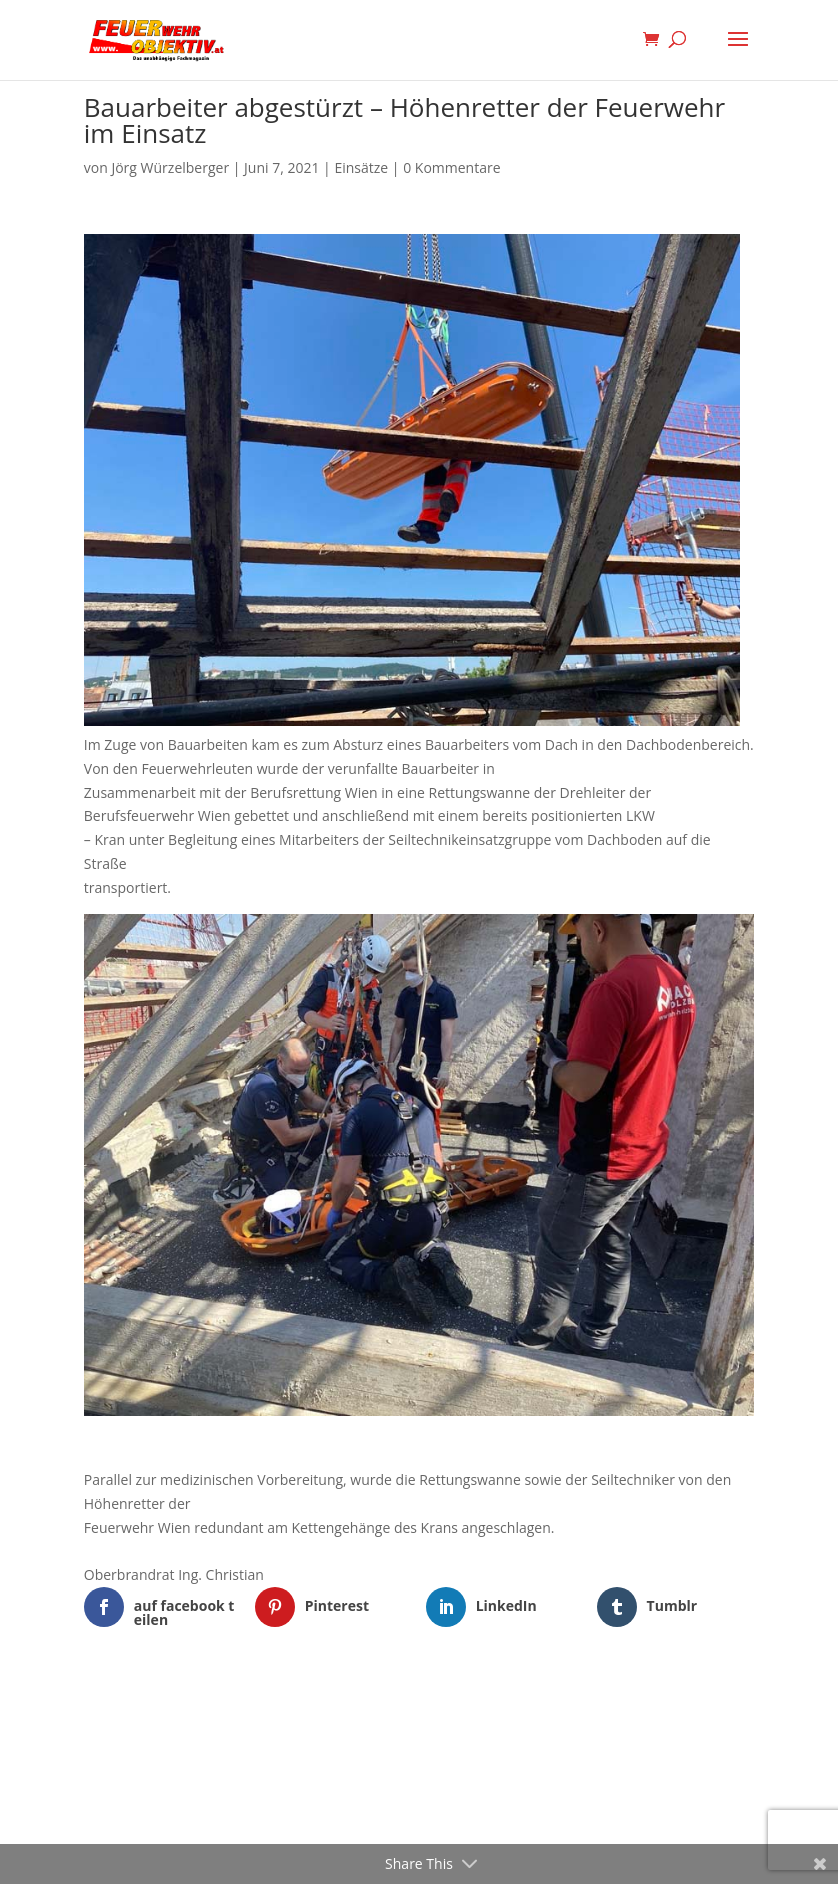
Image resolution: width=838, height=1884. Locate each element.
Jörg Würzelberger (170, 167)
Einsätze (361, 167)
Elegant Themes (388, 1714)
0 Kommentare (451, 167)
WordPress (522, 1714)
